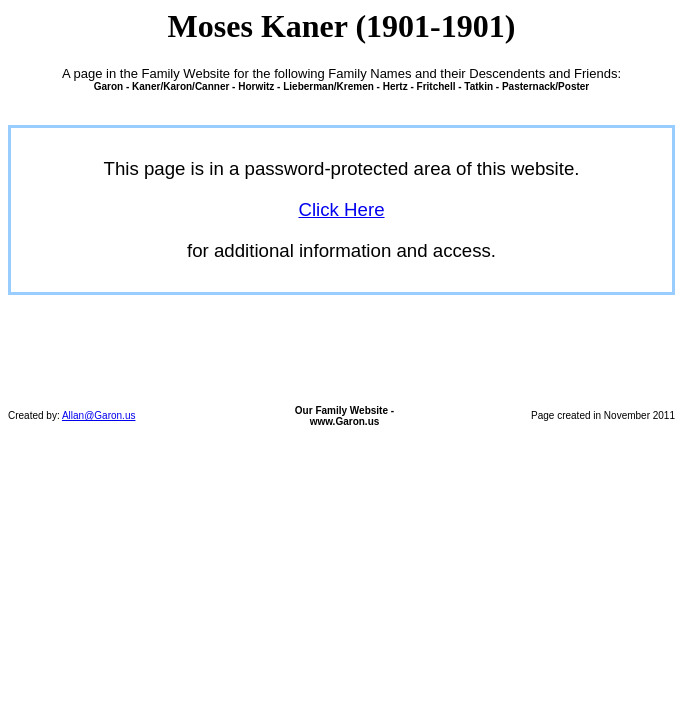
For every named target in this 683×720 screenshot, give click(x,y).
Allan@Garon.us (99, 415)
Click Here (341, 209)
